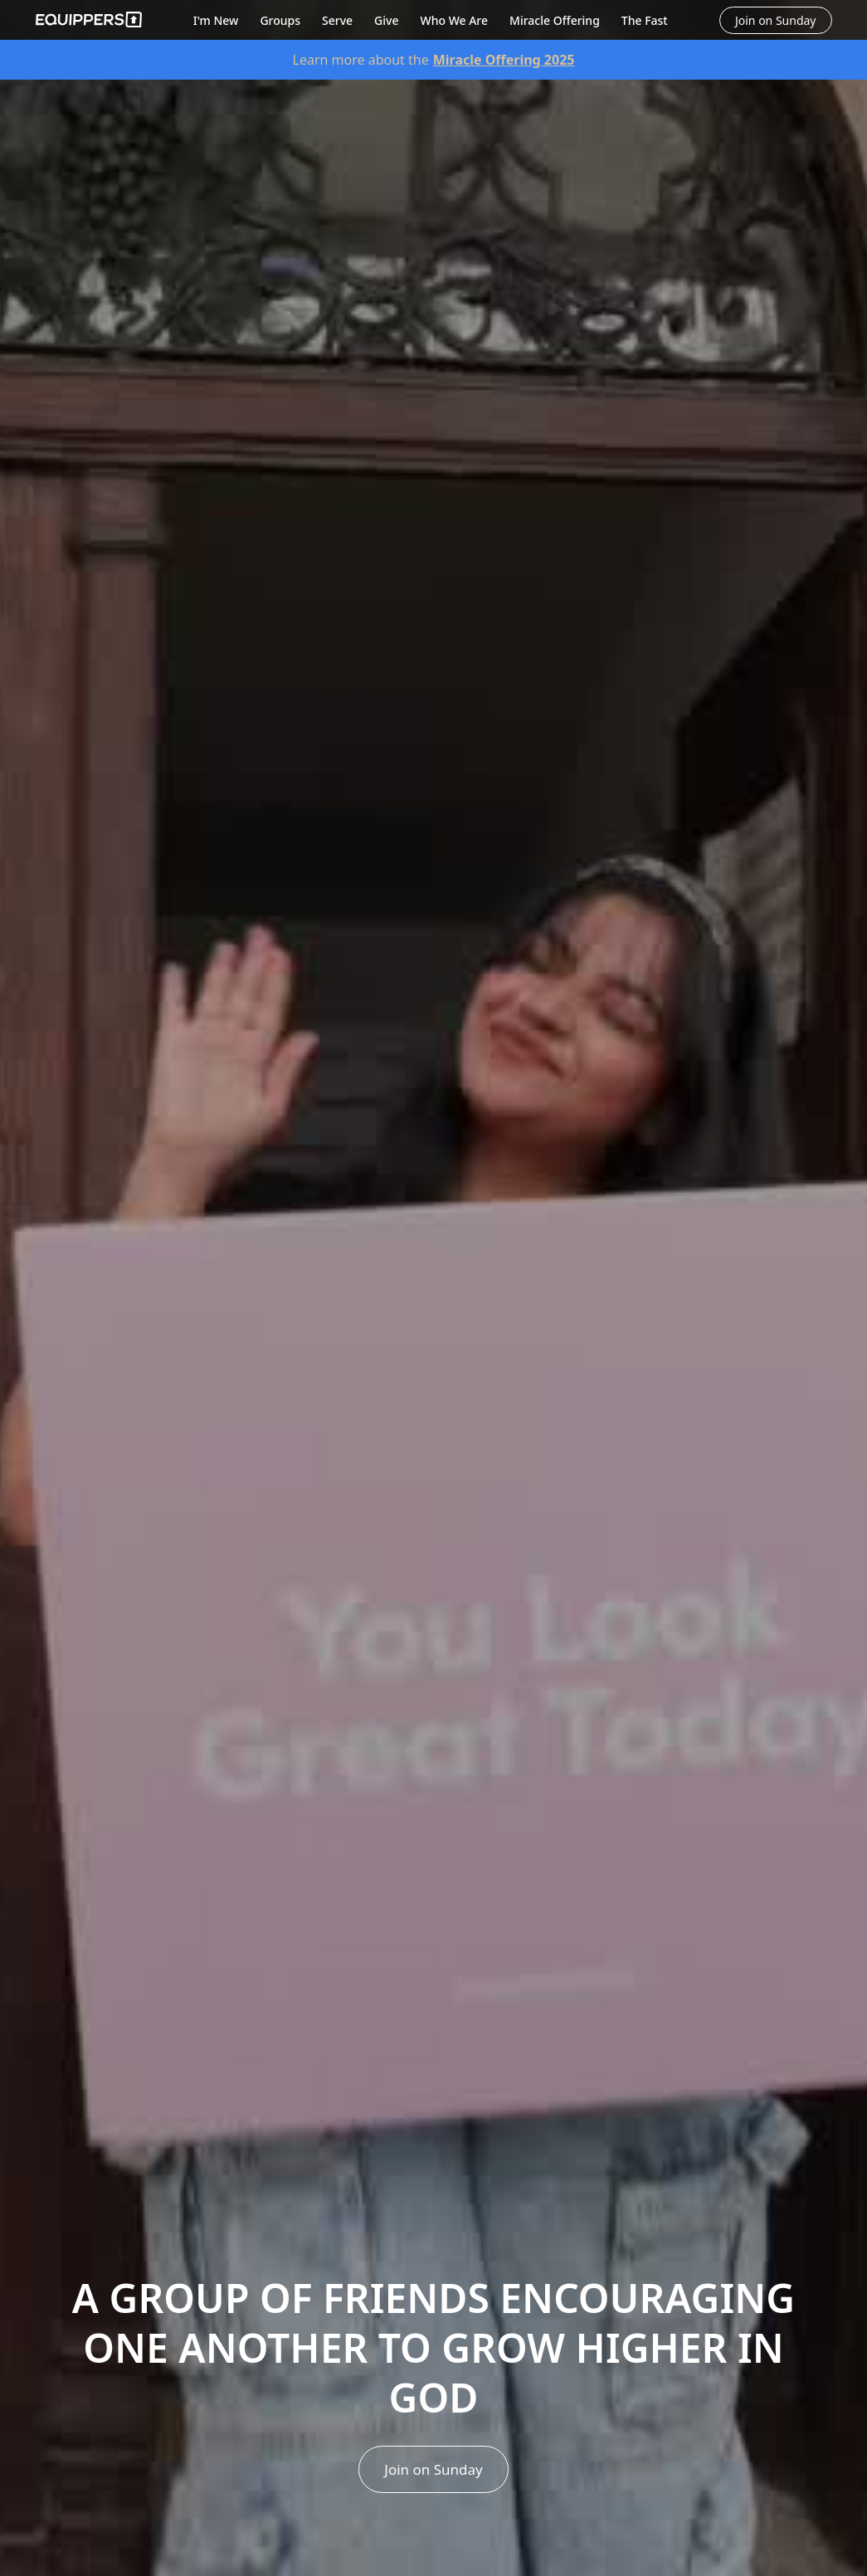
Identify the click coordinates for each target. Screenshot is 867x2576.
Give (386, 20)
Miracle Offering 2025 (504, 60)
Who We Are (454, 20)
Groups (280, 20)
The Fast (644, 20)
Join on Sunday (433, 2469)
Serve (337, 20)
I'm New (216, 20)
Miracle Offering (554, 20)
